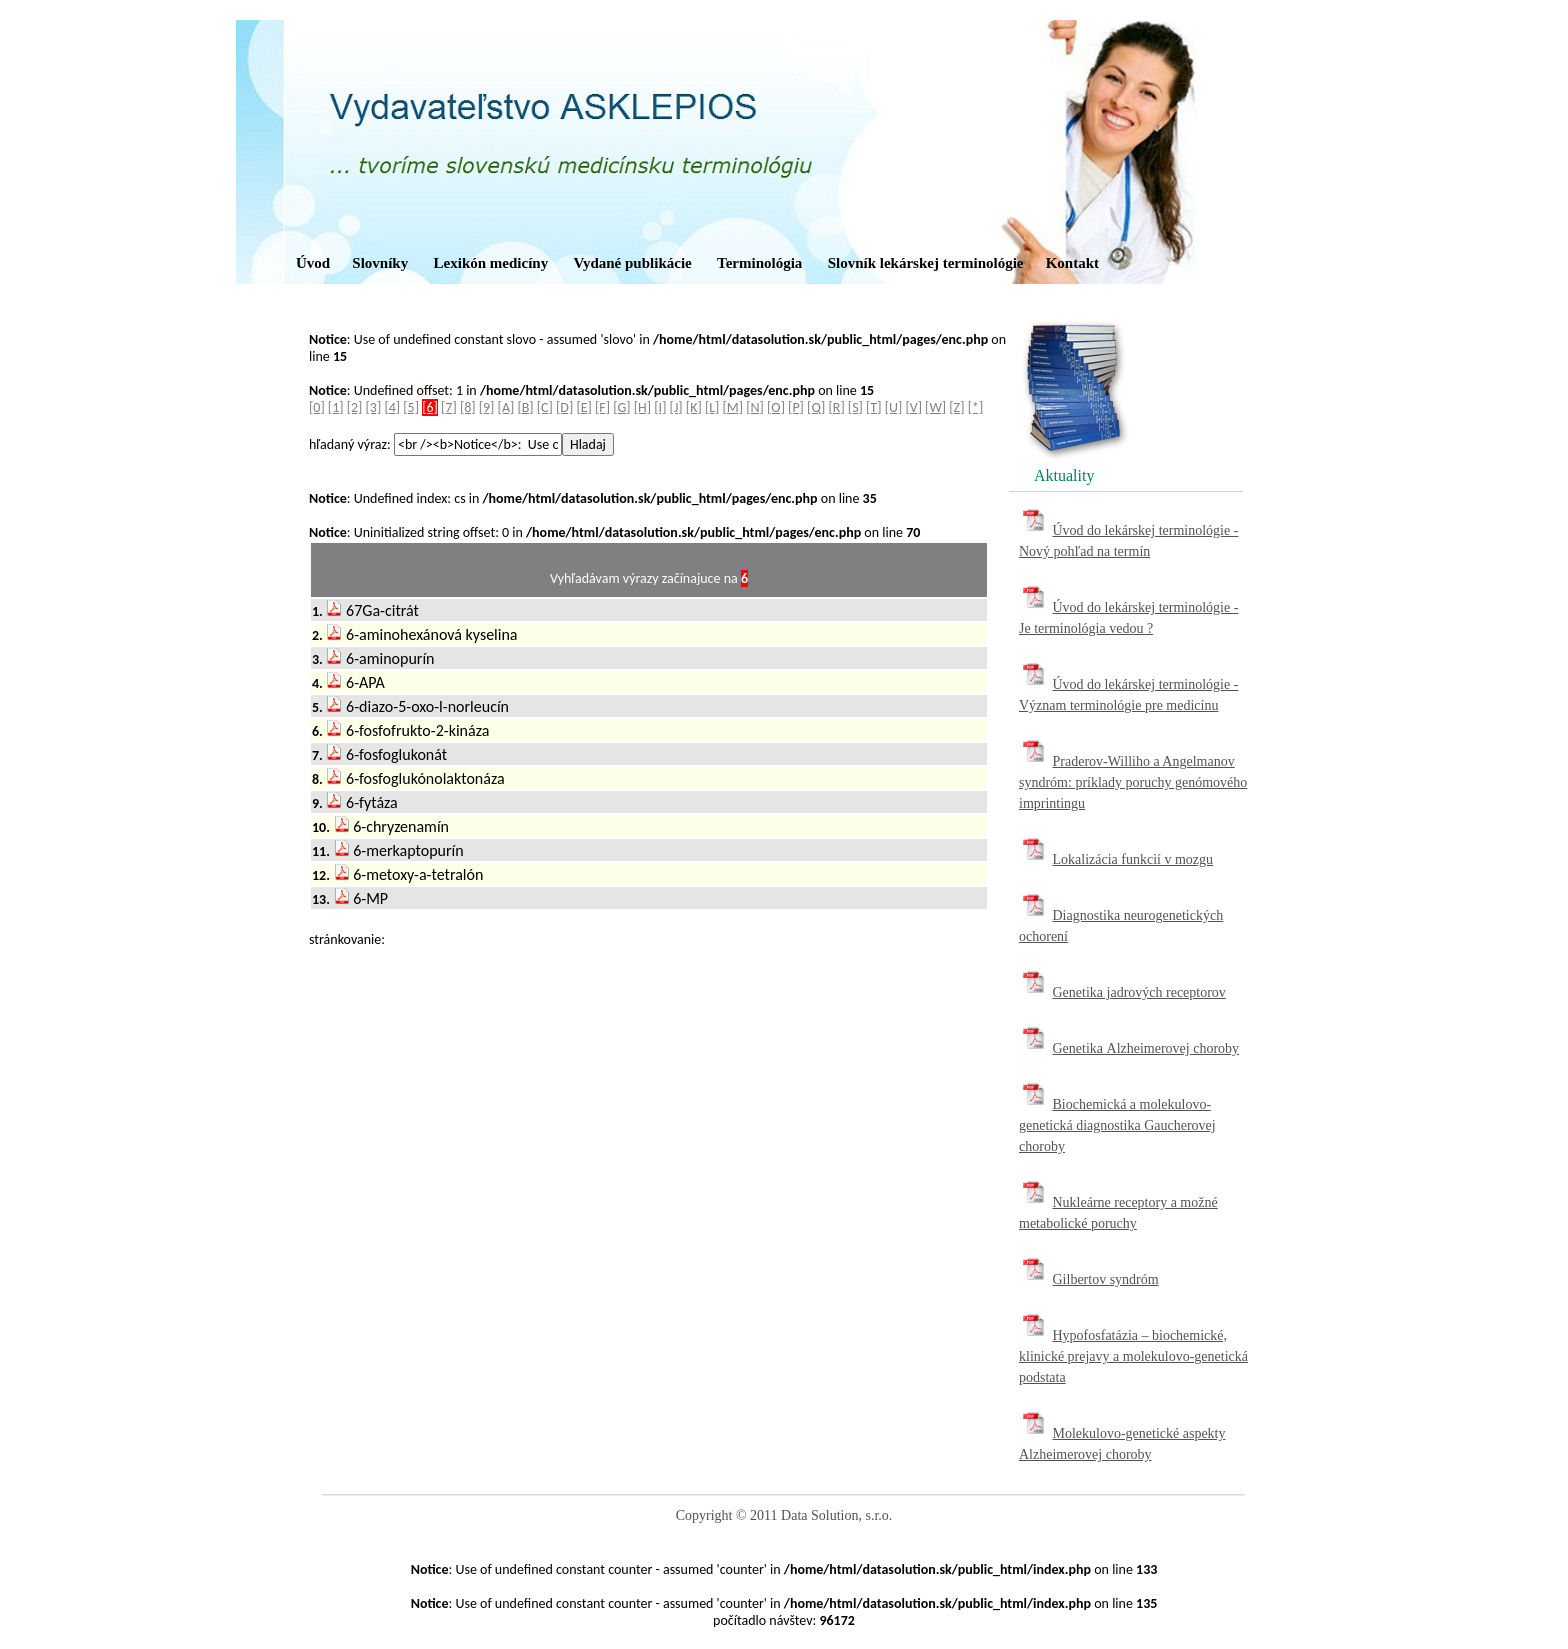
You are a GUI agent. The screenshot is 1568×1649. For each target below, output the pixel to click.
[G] (621, 407)
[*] (976, 407)
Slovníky (380, 263)
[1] (336, 407)
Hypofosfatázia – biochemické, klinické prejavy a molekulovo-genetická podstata (1133, 1356)
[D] (564, 407)
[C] (545, 407)
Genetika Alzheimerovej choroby (1146, 1048)
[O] (776, 407)
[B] (525, 407)
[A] (506, 407)
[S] (855, 407)
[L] (712, 407)
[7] (449, 407)
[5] (411, 407)
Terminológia (759, 263)
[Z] (956, 407)
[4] (392, 407)
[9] (487, 407)
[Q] (816, 407)
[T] (873, 407)
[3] (374, 407)
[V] (913, 407)
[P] (796, 407)
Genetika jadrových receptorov (1139, 992)
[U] (894, 407)
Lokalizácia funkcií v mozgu (1133, 859)
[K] (694, 407)
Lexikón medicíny (491, 263)
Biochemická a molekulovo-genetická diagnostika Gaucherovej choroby (1117, 1125)
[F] (602, 407)
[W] (935, 407)
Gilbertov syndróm (1106, 1279)
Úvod (313, 263)
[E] (583, 407)
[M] (733, 407)
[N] (755, 407)
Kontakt (1072, 263)
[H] (642, 407)
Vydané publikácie (632, 263)
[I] (660, 407)
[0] (317, 407)
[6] (430, 407)
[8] (468, 407)
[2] (355, 407)
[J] (676, 407)
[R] (837, 407)
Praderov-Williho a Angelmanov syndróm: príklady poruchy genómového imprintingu (1133, 782)
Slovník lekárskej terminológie (926, 263)
